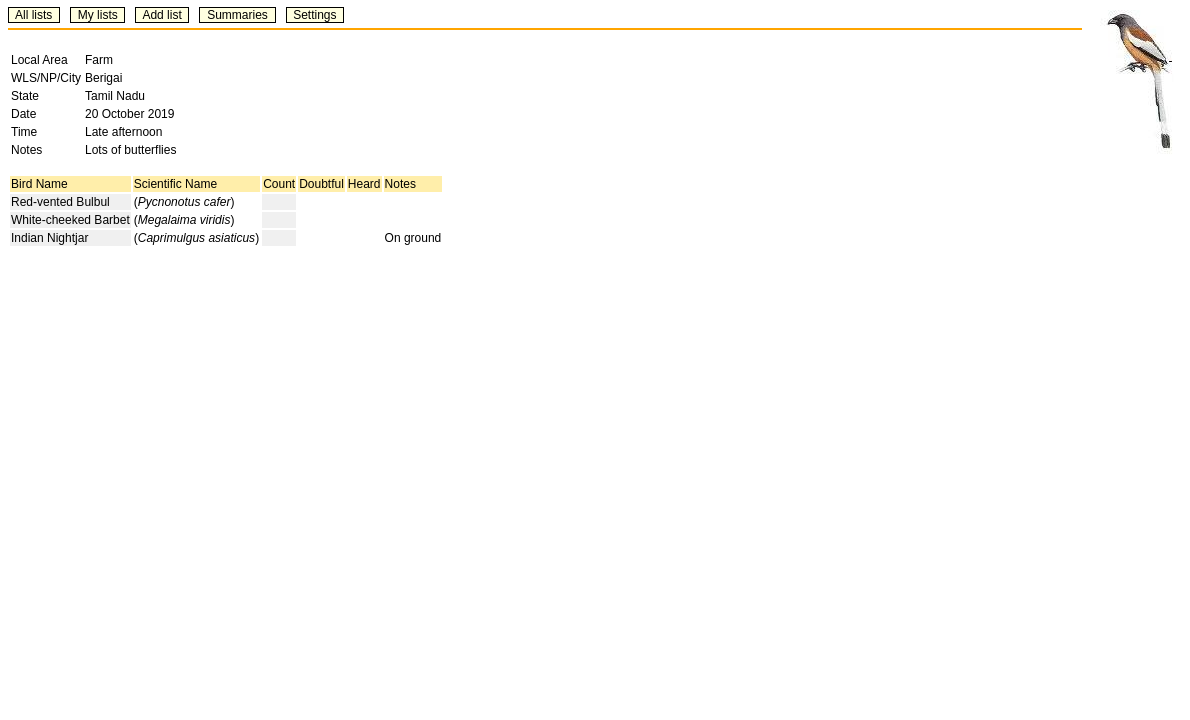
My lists (98, 15)
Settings (314, 15)
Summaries (237, 15)
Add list (161, 15)
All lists (33, 15)
